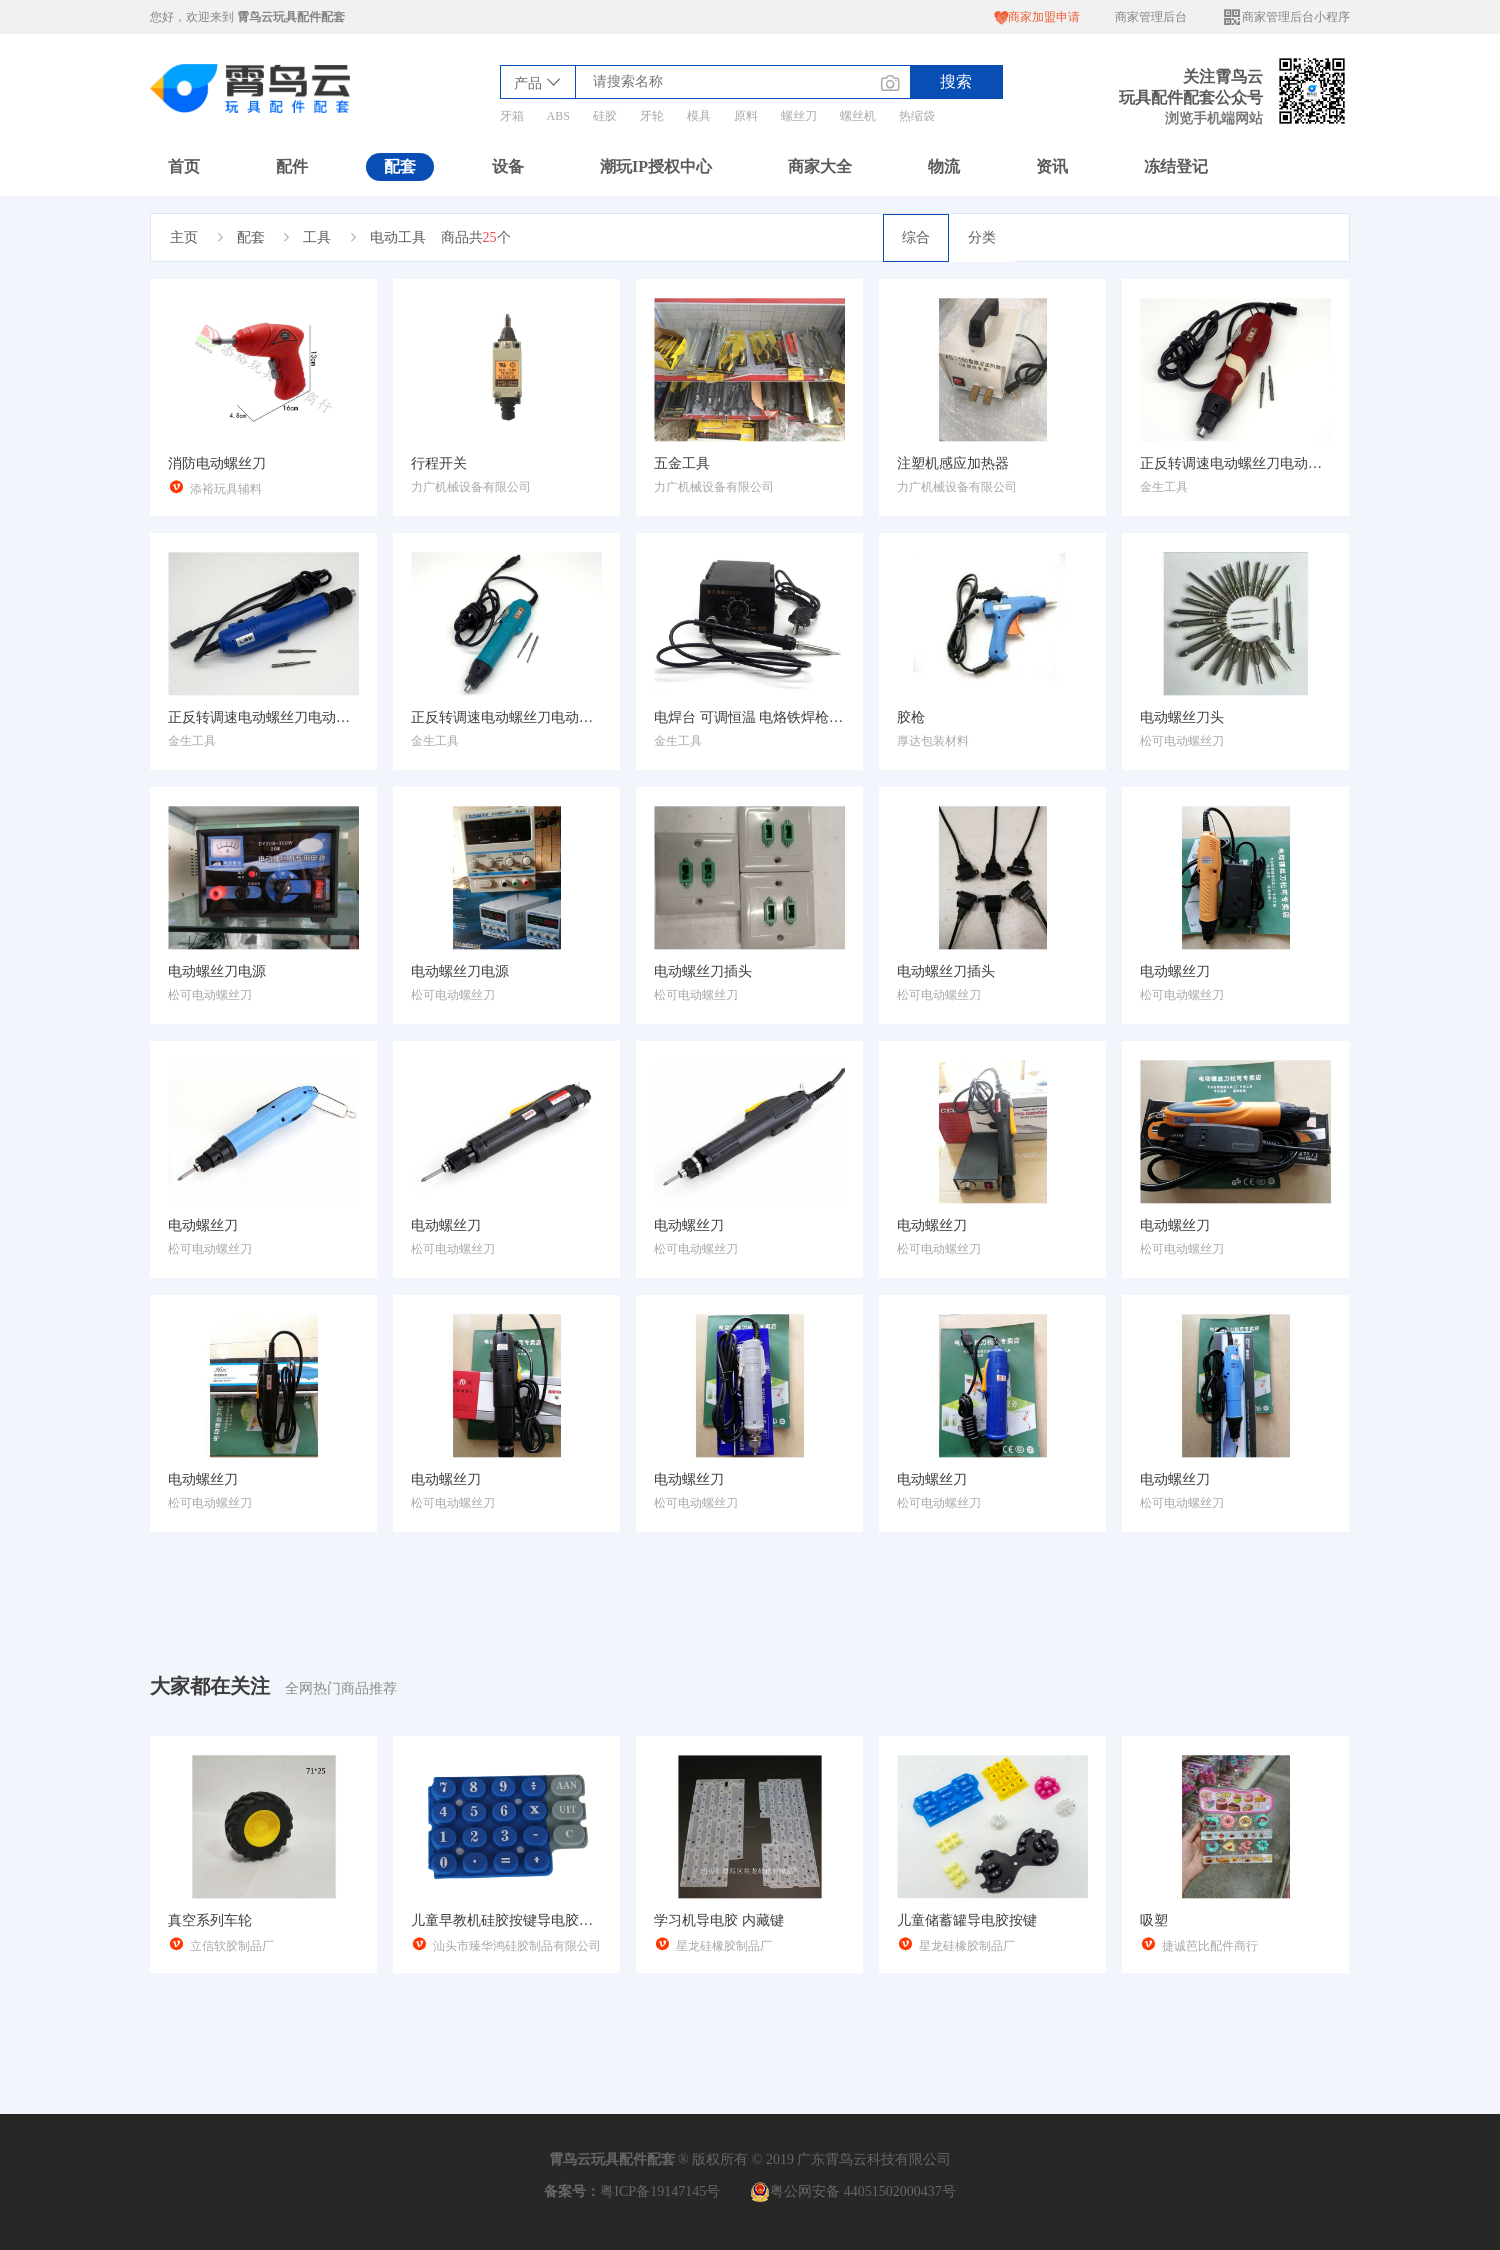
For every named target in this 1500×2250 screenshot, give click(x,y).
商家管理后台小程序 (1286, 17)
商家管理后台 (1151, 17)
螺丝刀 (799, 116)
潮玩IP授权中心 (656, 166)
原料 (746, 116)
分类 (982, 237)
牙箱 (512, 116)
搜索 (956, 81)
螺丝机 (858, 116)
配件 (292, 166)
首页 (184, 166)
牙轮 (652, 116)
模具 (699, 116)
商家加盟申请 (1037, 17)
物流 (944, 166)
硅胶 (605, 116)
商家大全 (820, 166)
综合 (916, 237)
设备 (508, 166)
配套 (400, 166)
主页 (184, 237)
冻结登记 (1176, 166)
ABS (558, 116)
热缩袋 (917, 116)
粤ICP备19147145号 (660, 2191)
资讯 (1052, 166)
